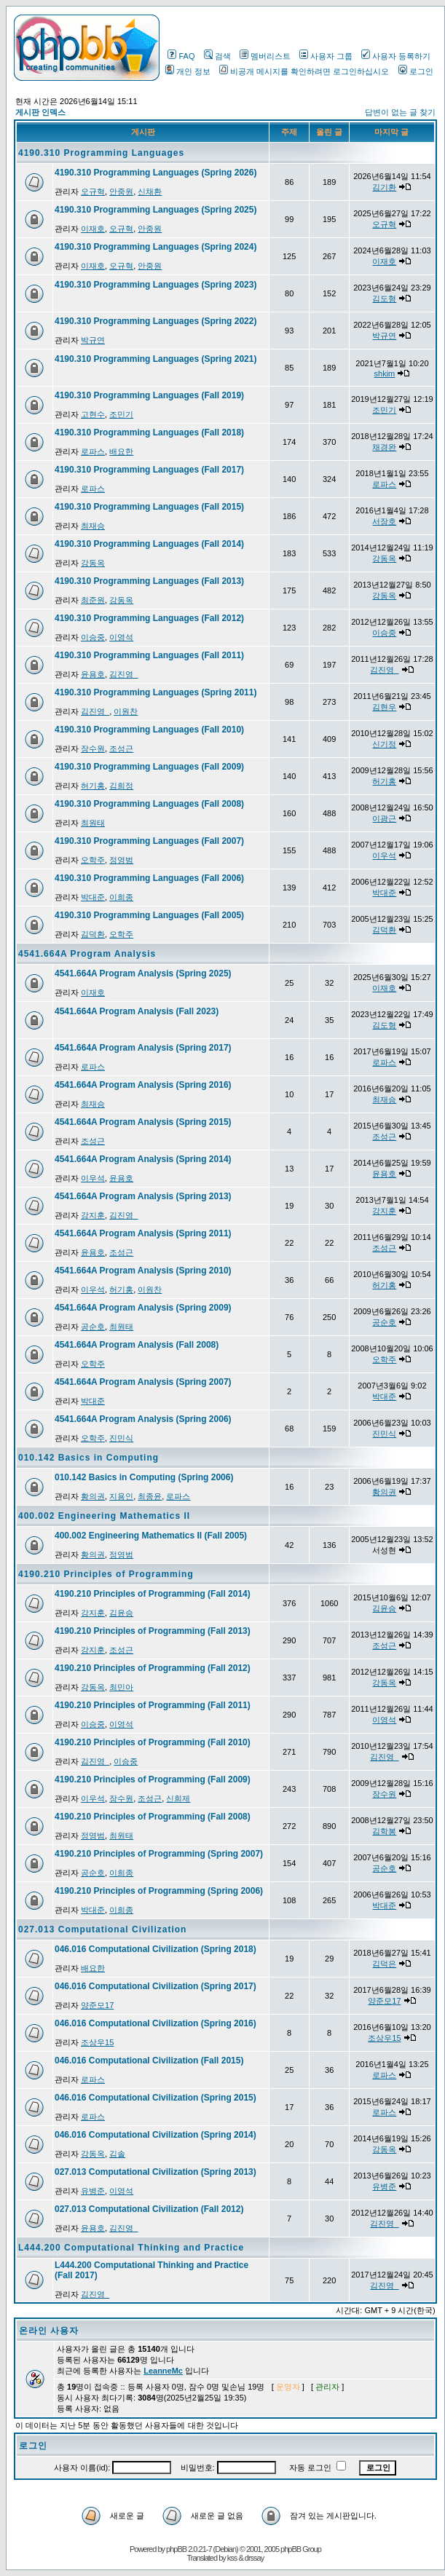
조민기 (121, 414)
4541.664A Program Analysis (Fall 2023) (136, 1011)
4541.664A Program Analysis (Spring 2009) (143, 1308)
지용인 (121, 1496)
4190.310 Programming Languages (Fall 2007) (149, 841)
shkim (384, 373)
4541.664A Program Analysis (87, 954)
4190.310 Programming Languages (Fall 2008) (149, 804)
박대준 (93, 897)
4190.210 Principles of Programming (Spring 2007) (159, 1854)
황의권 (93, 1496)
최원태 (93, 822)
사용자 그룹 (326, 56)
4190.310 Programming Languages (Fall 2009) (149, 767)
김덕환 (93, 934)
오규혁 (93, 191)
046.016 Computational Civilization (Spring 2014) (155, 2135)
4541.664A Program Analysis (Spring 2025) (143, 973)
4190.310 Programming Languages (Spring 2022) (155, 321)
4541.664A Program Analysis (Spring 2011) (143, 1233)
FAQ (181, 56)
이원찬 (126, 711)
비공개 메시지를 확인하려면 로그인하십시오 (304, 71)
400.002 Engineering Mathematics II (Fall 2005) (151, 1535)
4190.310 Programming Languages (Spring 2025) (155, 210)
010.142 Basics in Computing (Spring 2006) (144, 1477)
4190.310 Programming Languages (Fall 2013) (149, 581)
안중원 (121, 191)
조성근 (121, 748)
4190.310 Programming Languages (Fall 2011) (149, 655)
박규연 (93, 340)
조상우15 (97, 2042)
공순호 (93, 1326)
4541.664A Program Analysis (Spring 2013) (143, 1196)
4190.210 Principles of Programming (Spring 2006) (159, 1891)
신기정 (384, 744)
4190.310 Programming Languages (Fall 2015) (149, 507)
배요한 (121, 451)
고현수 (93, 414)
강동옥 (93, 562)
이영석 (121, 637)
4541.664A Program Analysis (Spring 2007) (143, 1382)
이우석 (384, 855)
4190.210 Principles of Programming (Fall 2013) (153, 1631)
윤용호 (93, 674)
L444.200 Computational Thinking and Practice (131, 2248)
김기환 (384, 187)
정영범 (121, 860)
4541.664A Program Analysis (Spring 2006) (143, 1419)
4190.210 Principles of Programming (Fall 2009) (153, 1779)
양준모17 (97, 2005)
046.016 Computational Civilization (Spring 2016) (155, 2023)
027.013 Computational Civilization (102, 1929)
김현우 (384, 707)
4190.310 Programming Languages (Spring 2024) (155, 247)
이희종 (121, 897)
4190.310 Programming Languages (101, 153)
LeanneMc (163, 2370)
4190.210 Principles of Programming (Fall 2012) (153, 1668)
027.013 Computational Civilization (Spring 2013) (155, 2172)
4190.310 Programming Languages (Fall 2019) (149, 395)
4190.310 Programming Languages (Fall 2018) (149, 432)
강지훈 (93, 1215)
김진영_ (123, 674)
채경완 (384, 447)
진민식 (121, 1438)
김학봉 (384, 1831)
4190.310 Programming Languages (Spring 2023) (155, 285)
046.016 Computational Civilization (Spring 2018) (155, 1949)
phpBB (176, 2549)
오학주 (93, 860)
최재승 (93, 525)
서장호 (384, 521)
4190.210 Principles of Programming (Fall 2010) (153, 1742)
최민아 (121, 1687)
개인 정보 (187, 71)
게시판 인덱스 (40, 112)
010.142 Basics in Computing (88, 1458)
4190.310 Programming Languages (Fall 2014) (149, 544)
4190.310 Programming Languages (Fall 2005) (149, 915)
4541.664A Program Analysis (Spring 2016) (143, 1085)
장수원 (93, 748)
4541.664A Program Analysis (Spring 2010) (143, 1270)
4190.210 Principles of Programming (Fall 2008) (153, 1817)
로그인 (415, 71)
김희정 (121, 785)
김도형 (384, 298)
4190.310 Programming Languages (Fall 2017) (149, 470)
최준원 (93, 600)
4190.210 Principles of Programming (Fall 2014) (153, 1594)
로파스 (93, 451)
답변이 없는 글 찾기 (400, 112)
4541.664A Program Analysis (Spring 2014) (143, 1159)
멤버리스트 (265, 56)
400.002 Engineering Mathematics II (104, 1516)
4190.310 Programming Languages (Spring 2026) (155, 172)
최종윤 (150, 1496)
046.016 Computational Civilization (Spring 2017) (155, 1986)
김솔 (117, 2153)
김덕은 (384, 1963)
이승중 (93, 637)
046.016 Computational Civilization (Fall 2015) (149, 2060)
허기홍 (93, 785)
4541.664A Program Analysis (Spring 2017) (143, 1048)
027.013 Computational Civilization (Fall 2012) (149, 2209)
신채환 (150, 191)
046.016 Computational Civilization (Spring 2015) (155, 2098)
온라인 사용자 (49, 2331)
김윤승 (121, 1612)
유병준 (93, 2190)
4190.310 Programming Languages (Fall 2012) (149, 618)
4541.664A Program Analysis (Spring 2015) (143, 1122)
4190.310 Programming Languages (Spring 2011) (155, 692)
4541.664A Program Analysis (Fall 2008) (136, 1345)
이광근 (384, 818)
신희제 (178, 1798)
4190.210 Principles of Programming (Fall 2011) (153, 1705)
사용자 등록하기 (395, 56)
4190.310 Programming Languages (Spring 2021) (155, 359)
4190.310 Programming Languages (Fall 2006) (149, 878)
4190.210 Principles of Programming (106, 1574)
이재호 (93, 228)
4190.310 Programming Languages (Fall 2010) (149, 729)
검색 (217, 56)
